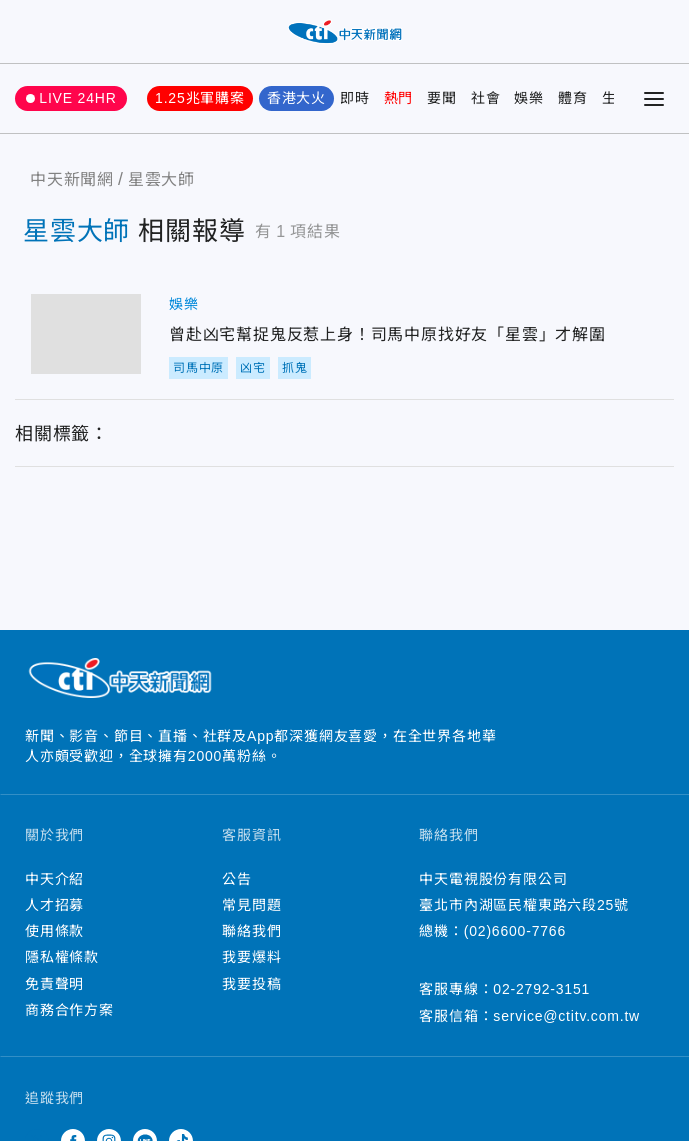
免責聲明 (54, 984)
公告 (237, 879)
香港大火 (296, 98)
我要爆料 (251, 957)
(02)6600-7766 (515, 931)
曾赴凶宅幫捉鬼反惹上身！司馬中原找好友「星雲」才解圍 (86, 334)
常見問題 (251, 905)
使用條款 (54, 931)
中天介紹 (54, 879)
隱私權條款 (62, 957)
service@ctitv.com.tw (566, 1016)
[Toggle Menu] (654, 99)
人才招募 (54, 905)
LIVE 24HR (77, 98)
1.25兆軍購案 (200, 98)
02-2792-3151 (541, 989)
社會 (486, 98)
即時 (355, 98)
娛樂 (529, 98)
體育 (573, 98)
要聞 (442, 98)
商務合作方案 (69, 1010)
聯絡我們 (251, 931)
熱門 (399, 98)
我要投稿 (251, 984)
